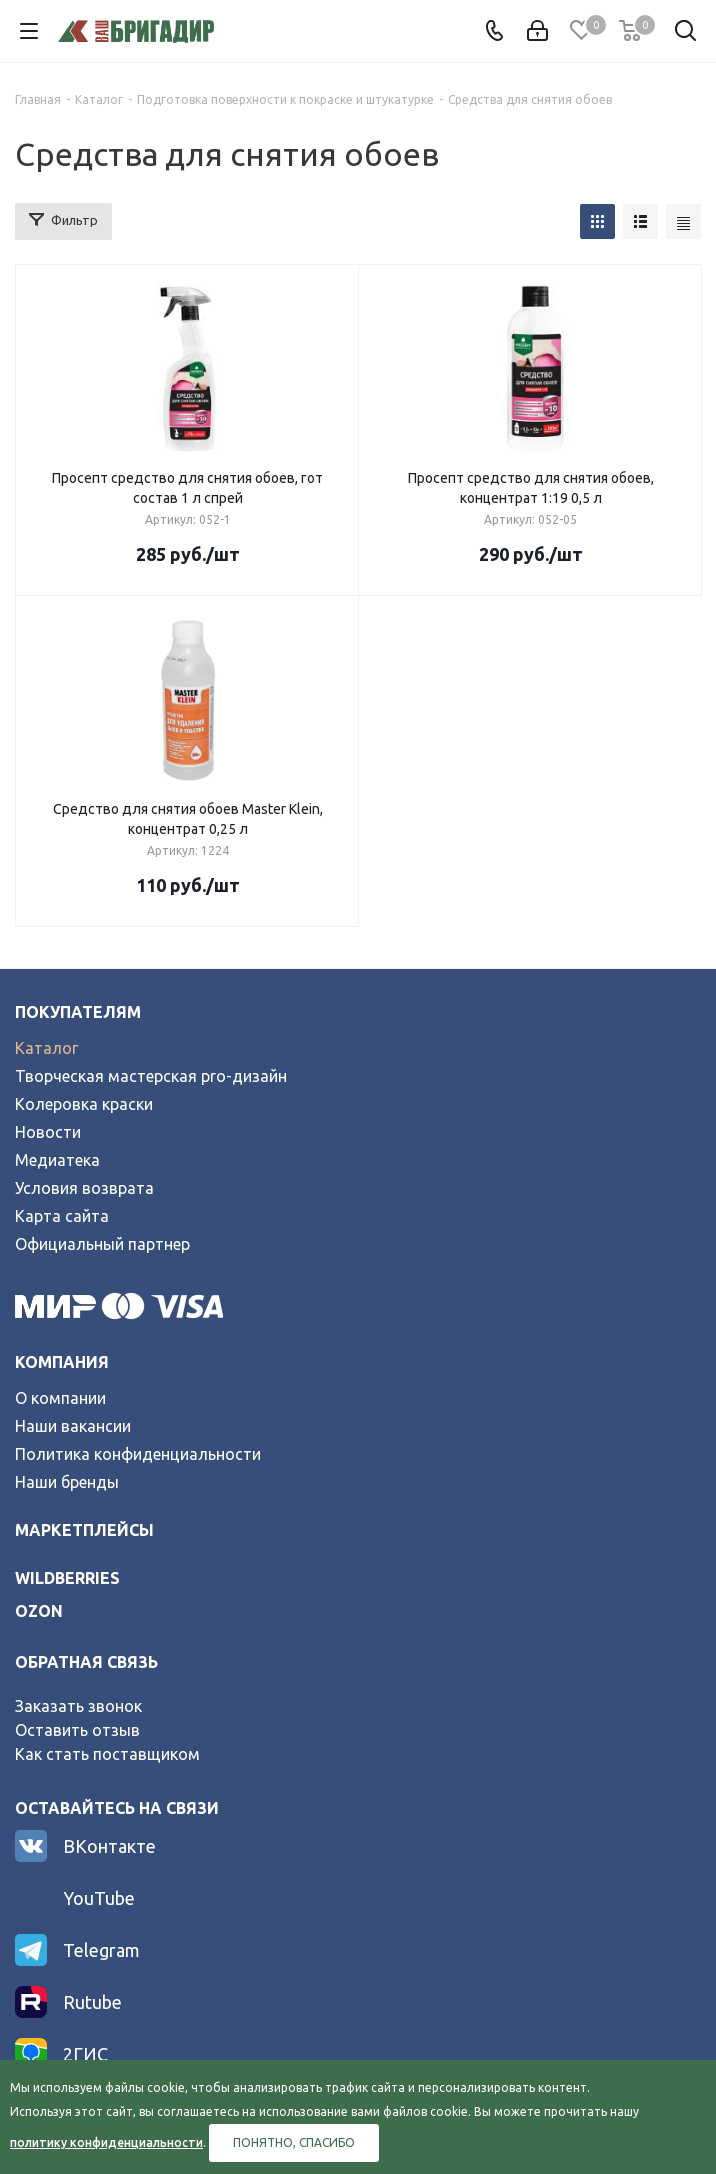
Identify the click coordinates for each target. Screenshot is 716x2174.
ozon (39, 1611)
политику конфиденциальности (106, 2142)
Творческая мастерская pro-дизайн (151, 1076)
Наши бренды (67, 1482)
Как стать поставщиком (107, 1754)
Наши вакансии (73, 1426)
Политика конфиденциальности (138, 1454)
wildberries (67, 1578)
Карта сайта (62, 1216)
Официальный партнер (102, 1244)
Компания (62, 1362)
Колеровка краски (84, 1104)
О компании (60, 1398)
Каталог (46, 1048)
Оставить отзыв (77, 1730)
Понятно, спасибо (294, 2142)
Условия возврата (84, 1188)
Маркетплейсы (84, 1530)
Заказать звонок (78, 1706)
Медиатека (57, 1160)
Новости (48, 1132)
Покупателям (78, 1012)
